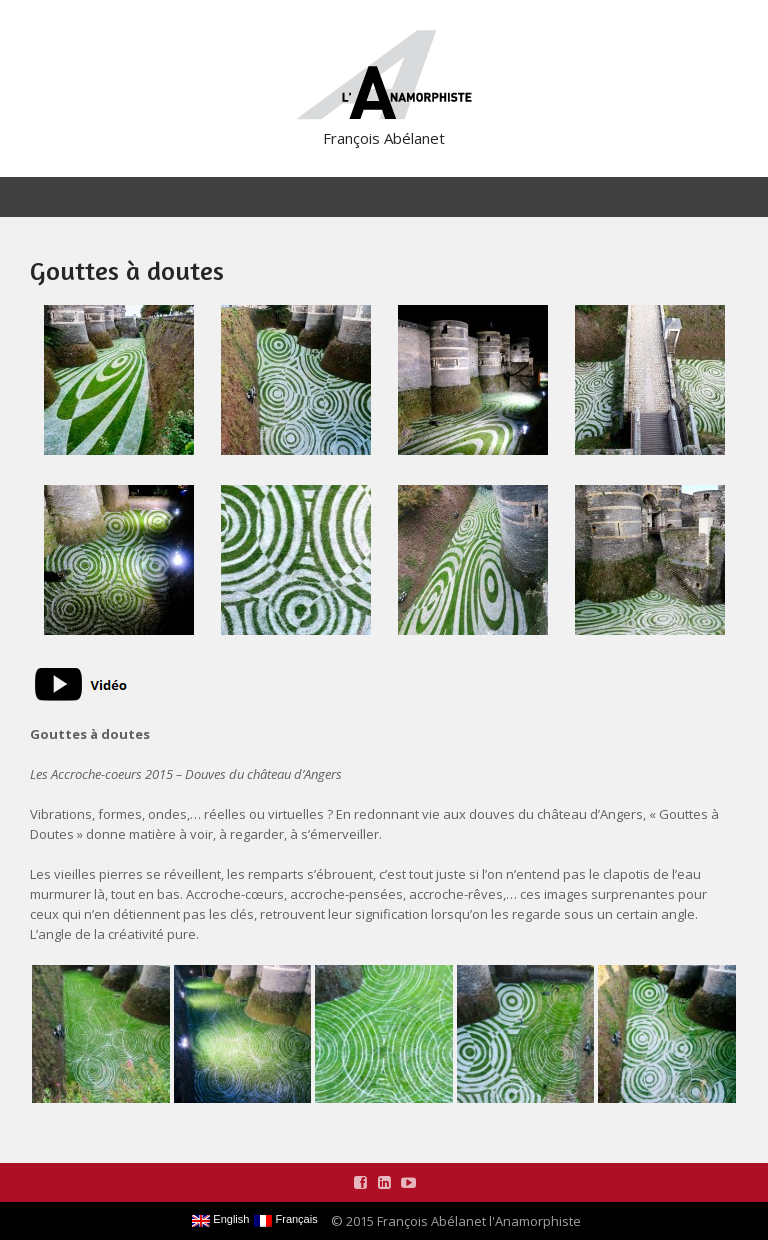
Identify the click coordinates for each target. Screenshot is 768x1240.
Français (285, 1220)
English (220, 1220)
